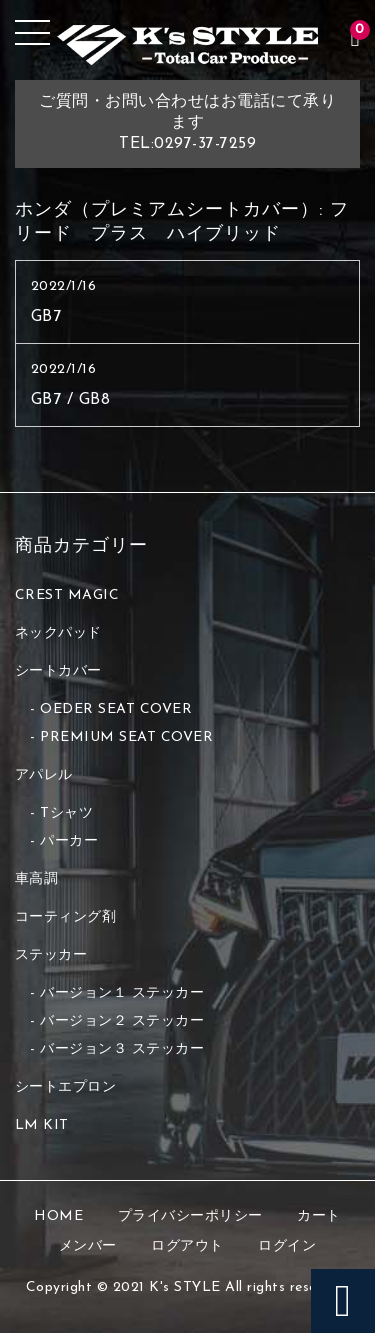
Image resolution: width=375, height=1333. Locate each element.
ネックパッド (58, 633)
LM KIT (42, 1125)
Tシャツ (66, 813)
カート (319, 1216)
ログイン (287, 1246)
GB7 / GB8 (71, 400)
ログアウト (187, 1246)
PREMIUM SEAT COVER (126, 737)
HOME (58, 1216)
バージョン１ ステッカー (122, 993)
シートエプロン (66, 1087)
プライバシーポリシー (190, 1216)
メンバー (88, 1246)
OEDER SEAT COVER (116, 709)
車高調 (37, 879)
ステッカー (51, 955)
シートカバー (58, 671)
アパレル (44, 775)
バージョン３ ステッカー (122, 1049)
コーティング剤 (66, 917)
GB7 (46, 317)
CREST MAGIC (67, 595)
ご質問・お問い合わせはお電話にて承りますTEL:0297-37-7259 (187, 123)
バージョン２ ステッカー (122, 1021)
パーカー (69, 841)
